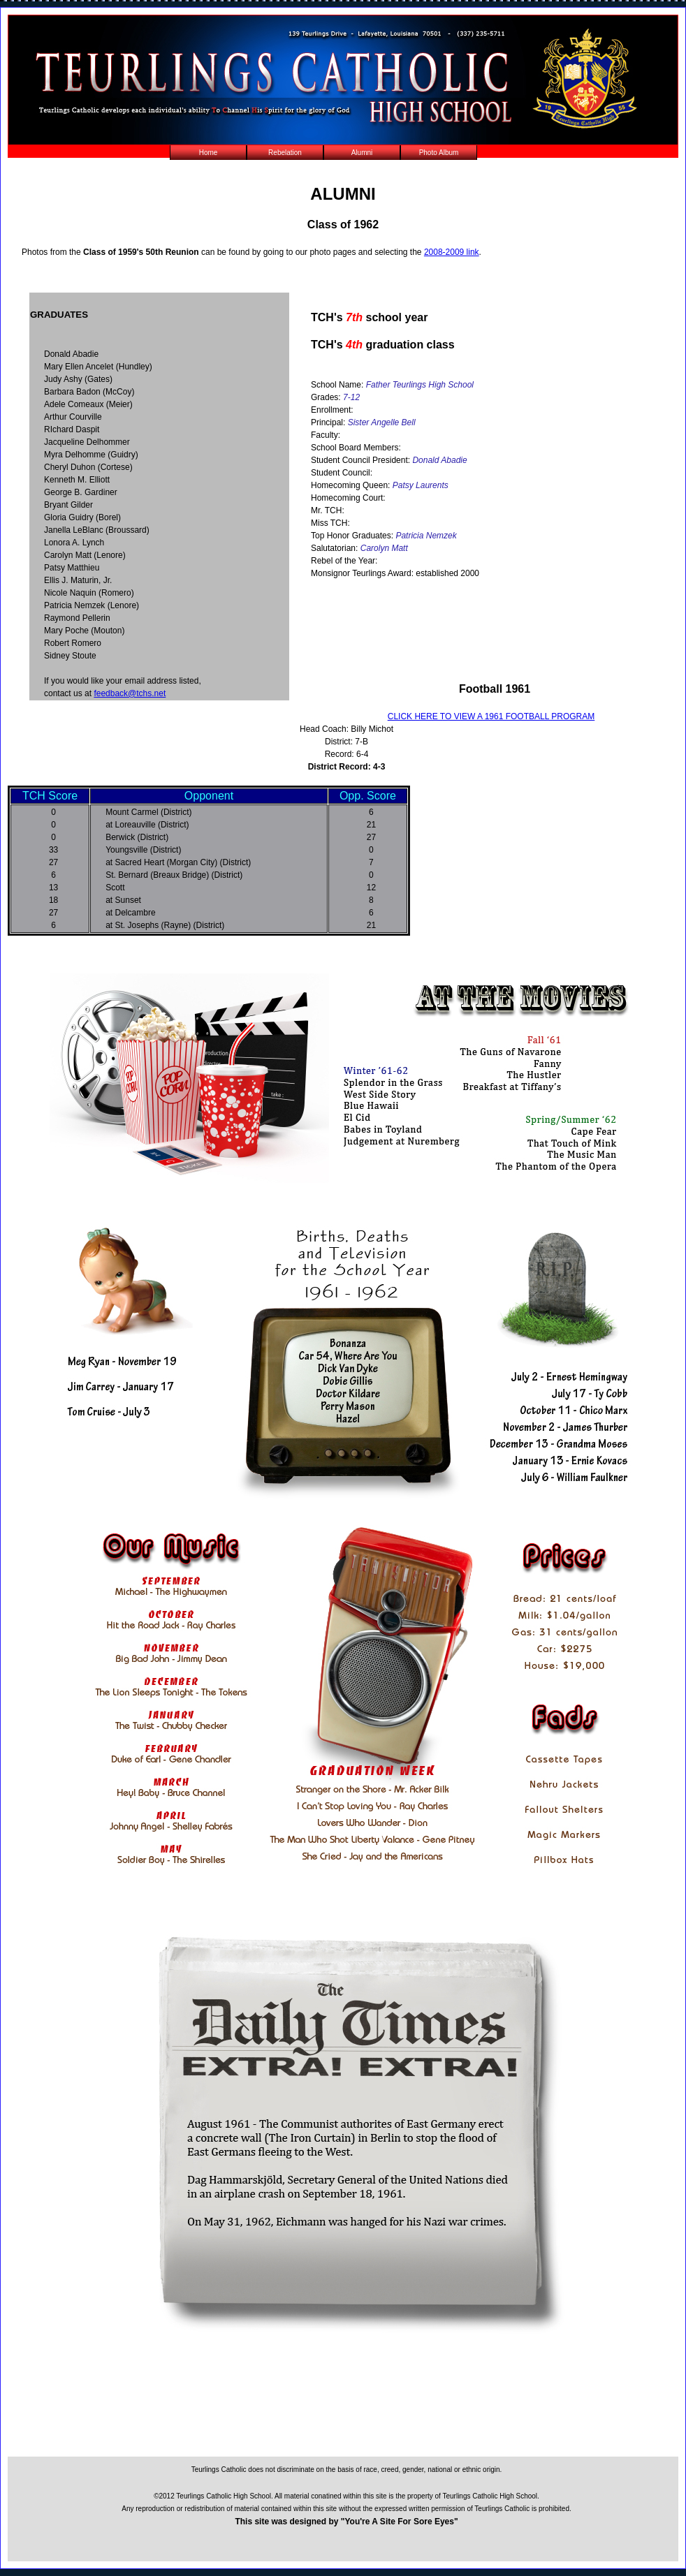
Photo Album (439, 152)
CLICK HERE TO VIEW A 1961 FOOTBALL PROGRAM (491, 716)
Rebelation (285, 152)
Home (208, 152)
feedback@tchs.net (130, 693)
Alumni (362, 152)
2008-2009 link (451, 252)
